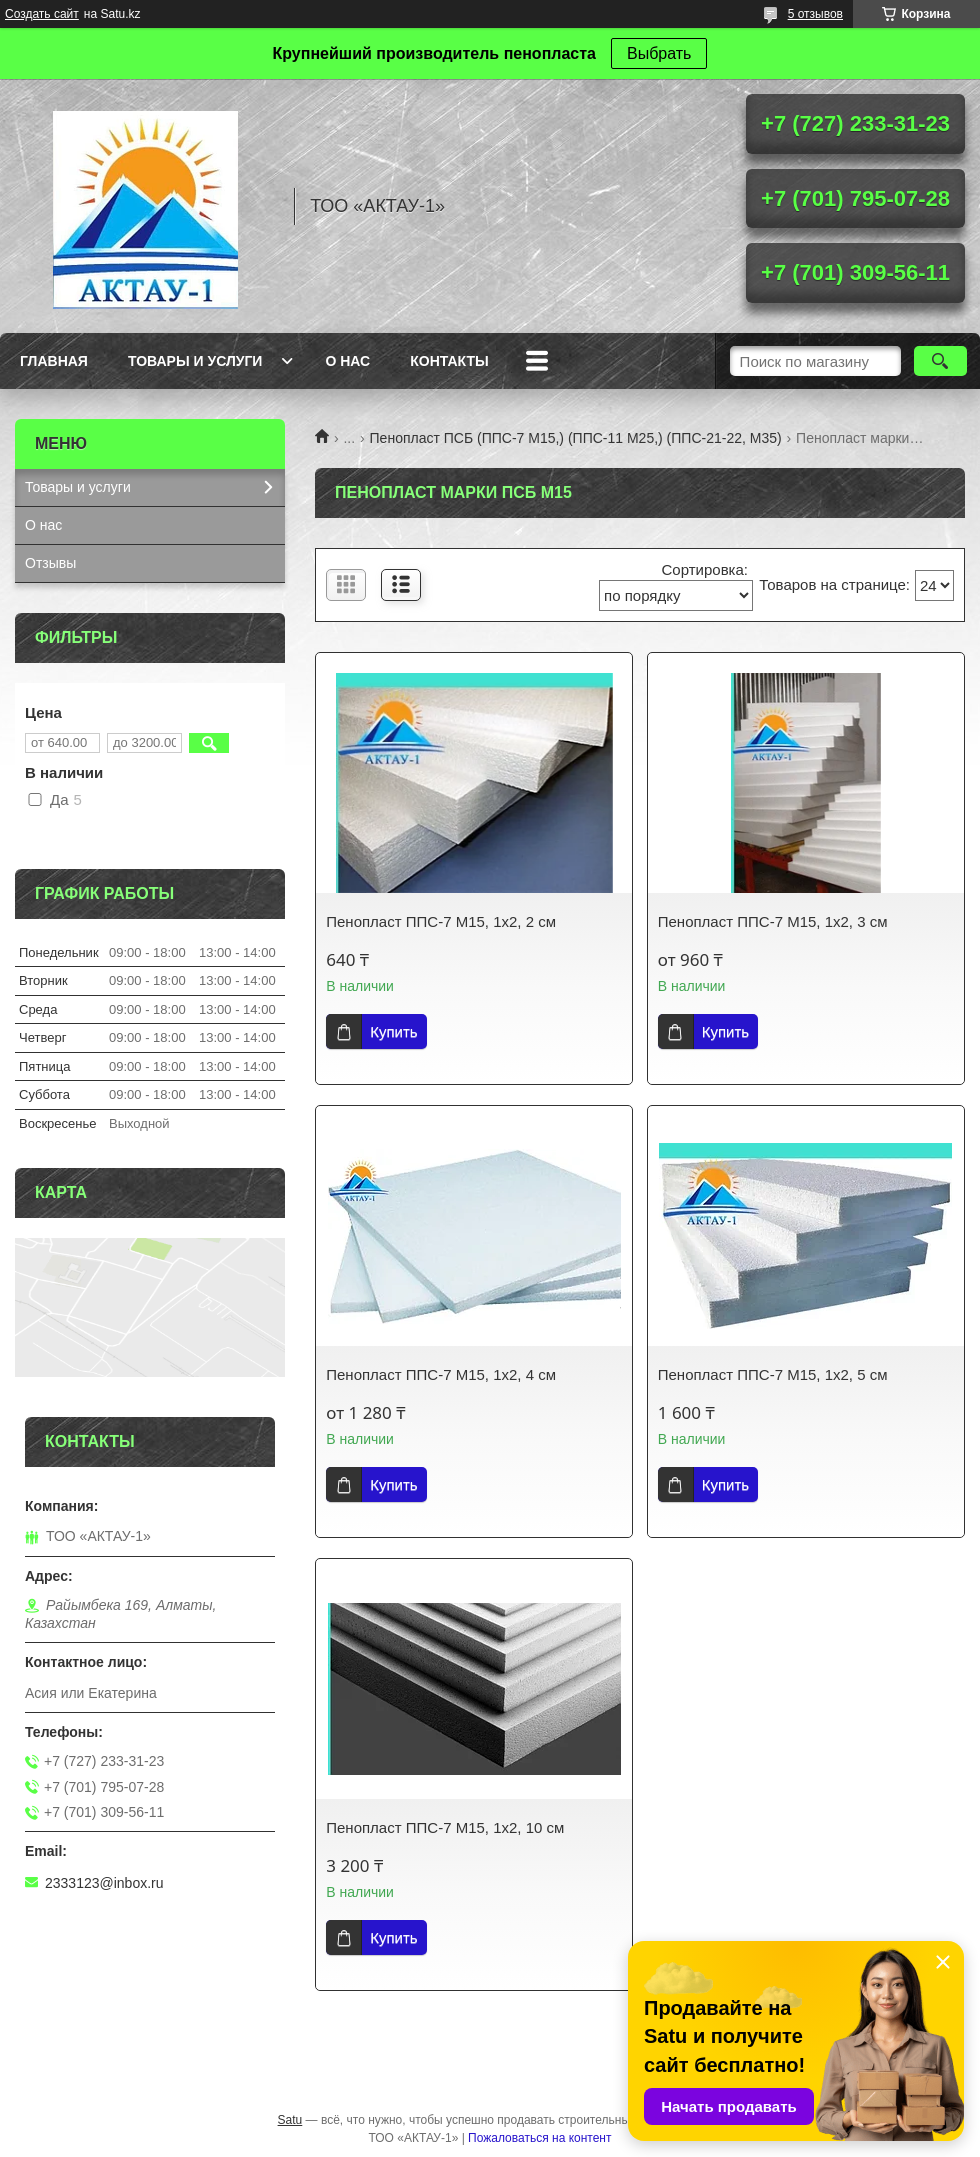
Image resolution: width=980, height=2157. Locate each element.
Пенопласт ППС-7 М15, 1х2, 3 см (773, 921)
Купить (393, 1031)
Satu (290, 2120)
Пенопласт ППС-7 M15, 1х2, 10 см (445, 1827)
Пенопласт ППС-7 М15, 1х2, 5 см (773, 1374)
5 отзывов (815, 14)
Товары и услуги (195, 361)
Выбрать (659, 53)
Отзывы (50, 563)
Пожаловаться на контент (539, 2138)
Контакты (449, 361)
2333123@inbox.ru (104, 1883)
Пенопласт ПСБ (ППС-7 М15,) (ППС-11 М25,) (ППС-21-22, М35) (576, 438)
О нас (347, 361)
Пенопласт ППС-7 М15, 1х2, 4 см (441, 1374)
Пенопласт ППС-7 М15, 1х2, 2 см (441, 921)
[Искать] (940, 361)
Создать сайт (42, 14)
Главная (54, 361)
